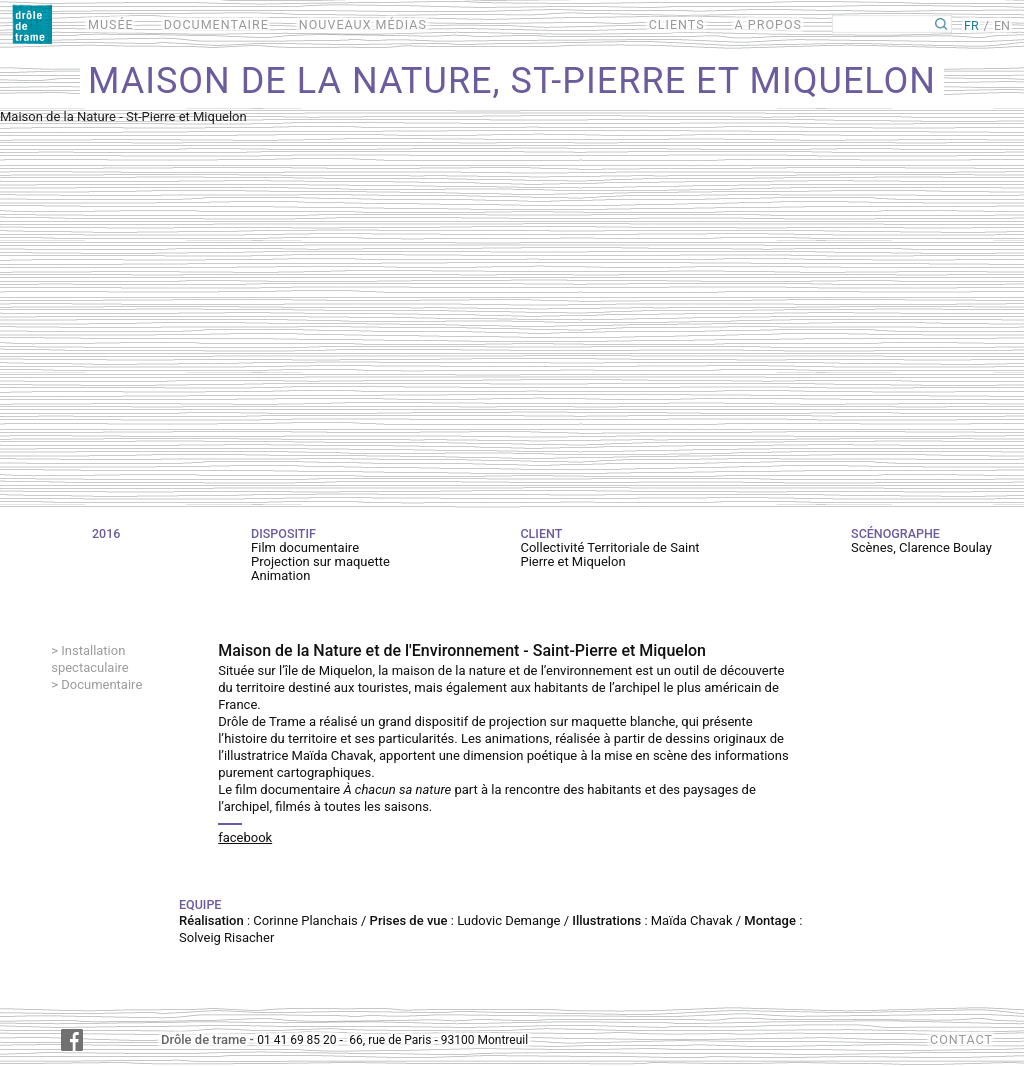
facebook (245, 837)
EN (1002, 25)
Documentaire (101, 684)
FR (971, 25)
